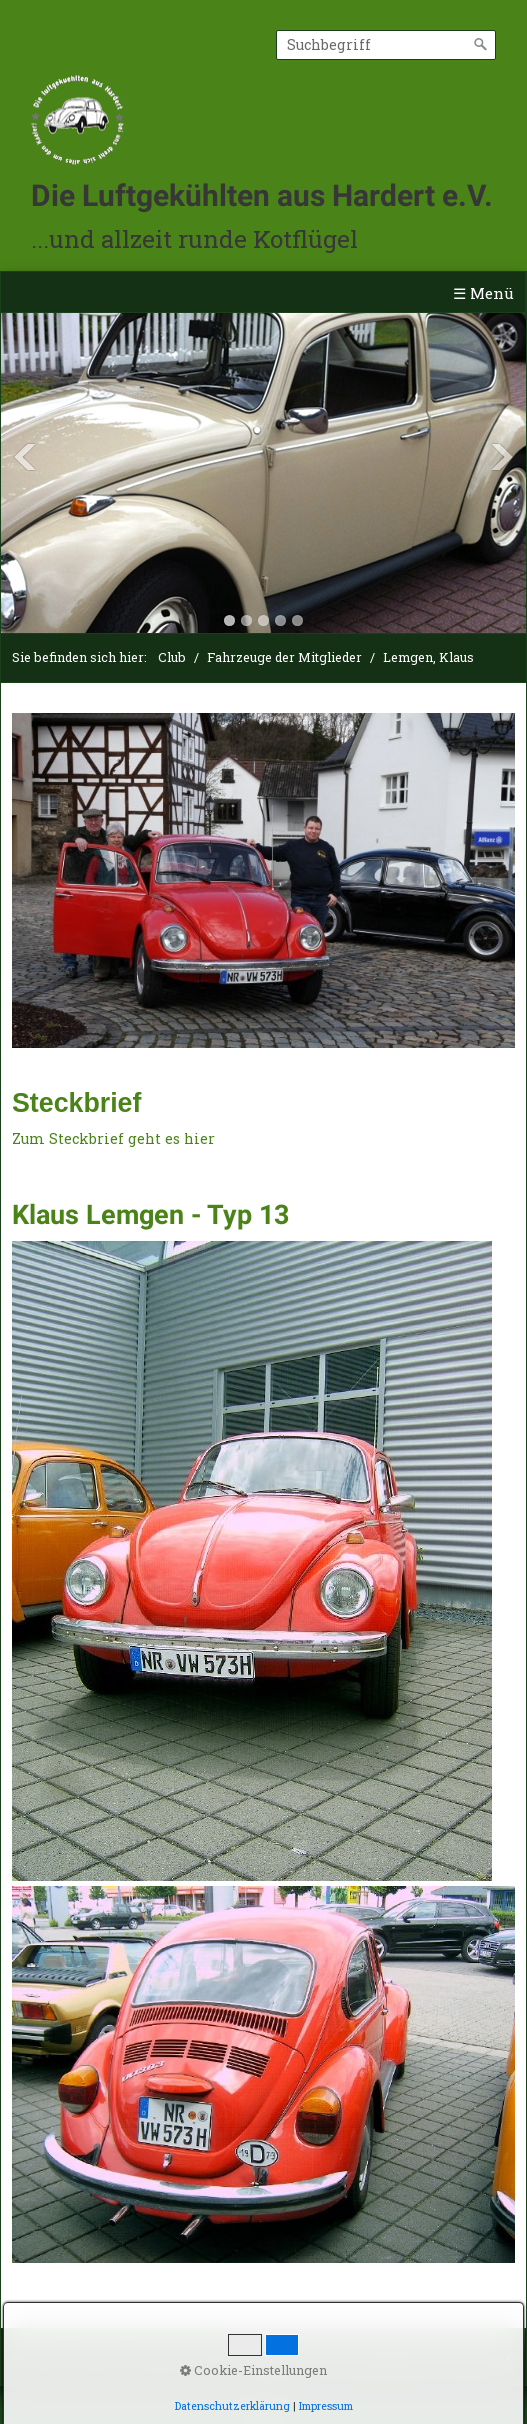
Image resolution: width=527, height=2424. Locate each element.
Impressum (163, 2356)
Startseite (37, 2356)
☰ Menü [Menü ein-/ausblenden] (483, 293)
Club (172, 657)
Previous (25, 457)
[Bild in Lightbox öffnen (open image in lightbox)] (263, 881)
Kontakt (97, 2356)
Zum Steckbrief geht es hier (113, 1138)
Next (502, 457)
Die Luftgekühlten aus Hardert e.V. (262, 195)
